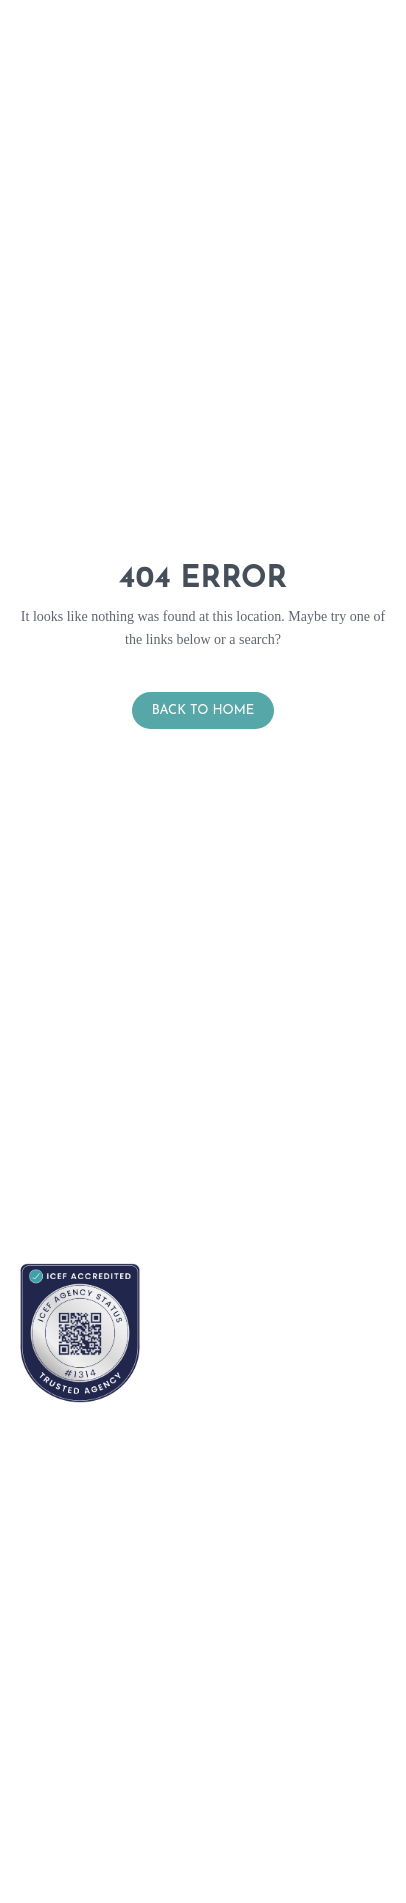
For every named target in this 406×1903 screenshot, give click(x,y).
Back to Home (203, 710)
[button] (394, 72)
